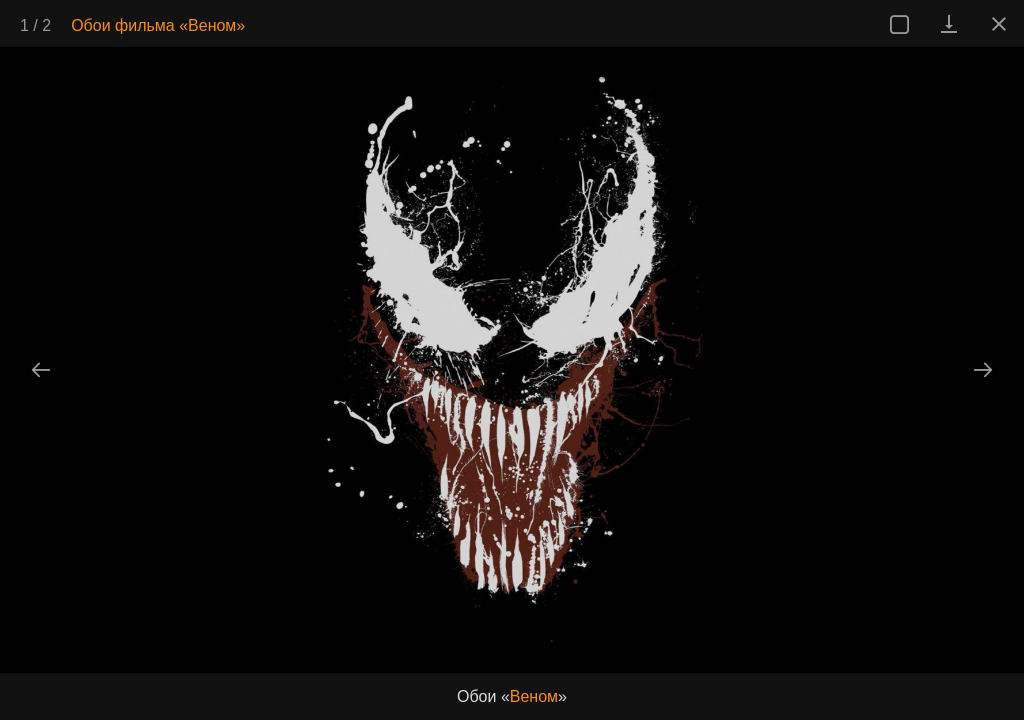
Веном (534, 696)
